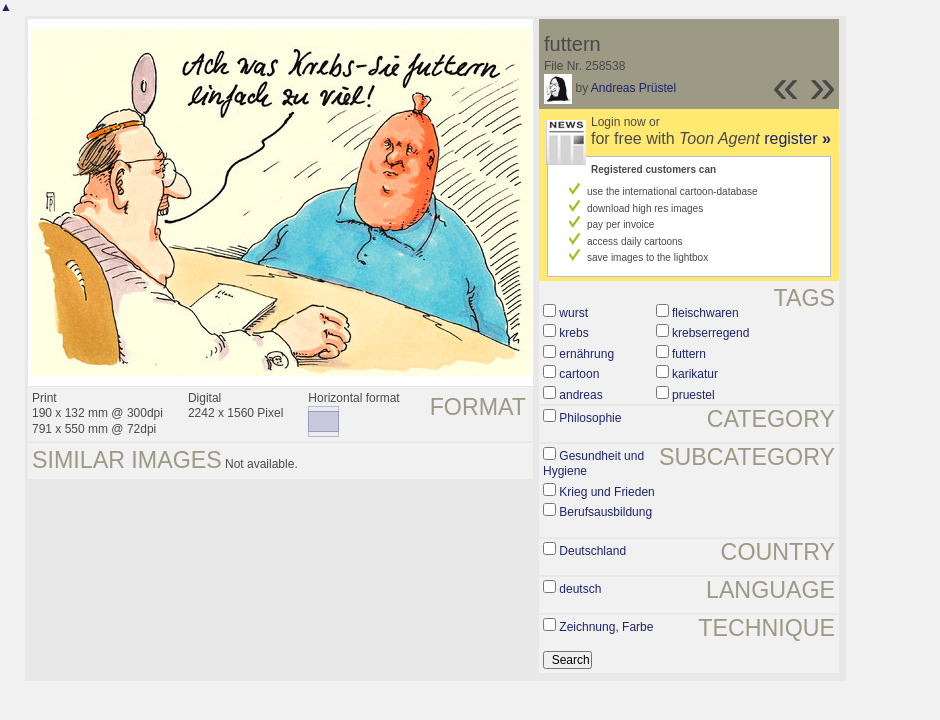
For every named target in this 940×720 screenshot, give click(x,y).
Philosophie (590, 418)
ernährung (586, 354)
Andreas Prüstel (633, 88)
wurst (573, 313)
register (797, 138)
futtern (689, 354)
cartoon (579, 374)
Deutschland (592, 551)
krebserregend (710, 333)
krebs (573, 333)
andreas (580, 395)
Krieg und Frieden (606, 492)
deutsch (580, 589)
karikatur (695, 374)
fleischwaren (705, 313)
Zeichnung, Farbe (606, 627)
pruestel (693, 395)
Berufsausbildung (605, 512)
